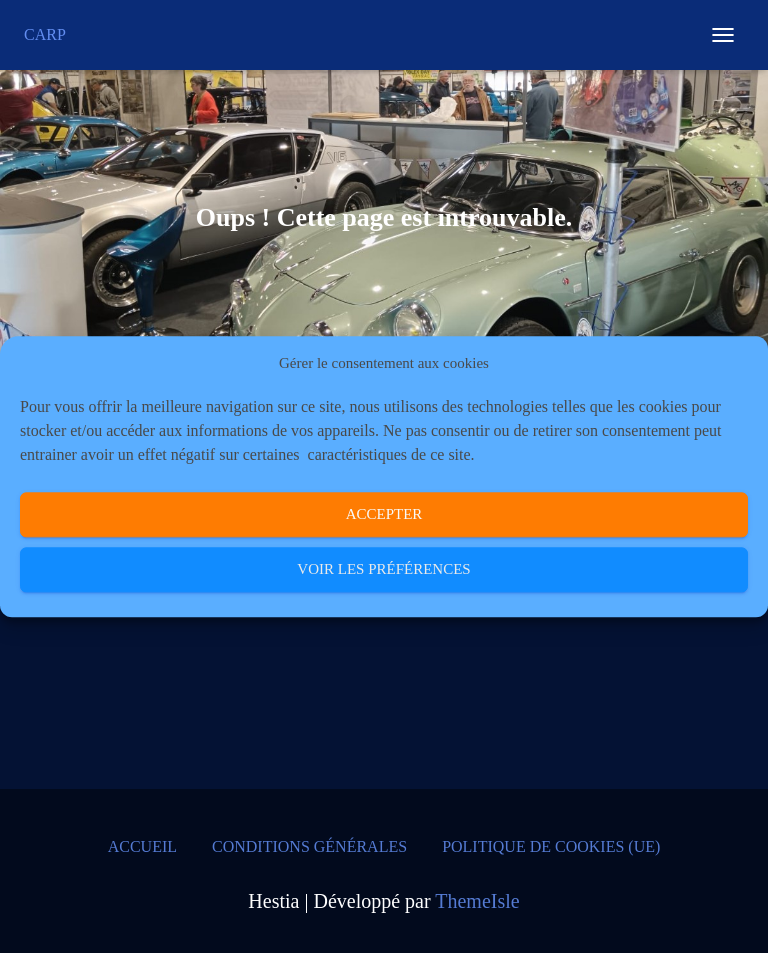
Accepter (384, 515)
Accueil (142, 846)
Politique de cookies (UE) (551, 846)
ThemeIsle (477, 901)
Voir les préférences (383, 570)
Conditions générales (309, 846)
